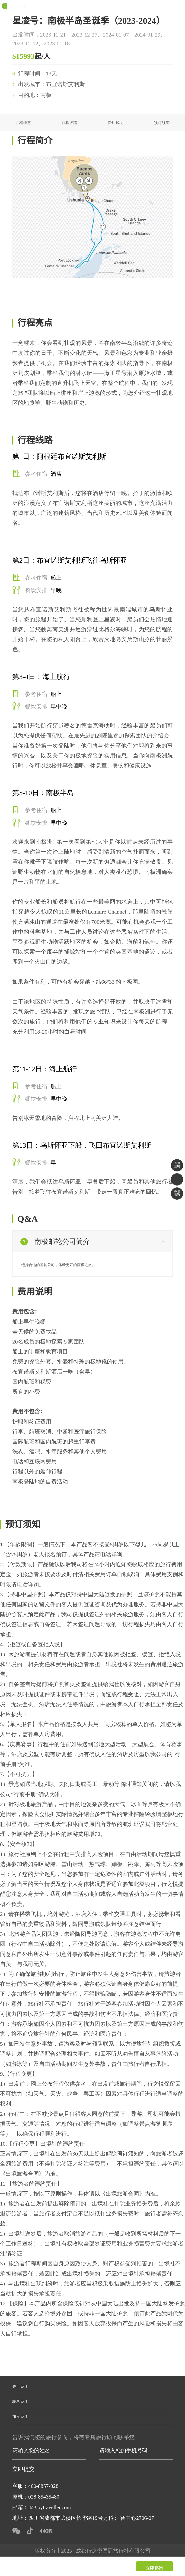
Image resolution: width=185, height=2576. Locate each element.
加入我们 (23, 2424)
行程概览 (23, 126)
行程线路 (69, 126)
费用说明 (116, 126)
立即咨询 (149, 2564)
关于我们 (23, 2388)
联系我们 (23, 2406)
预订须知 (162, 126)
